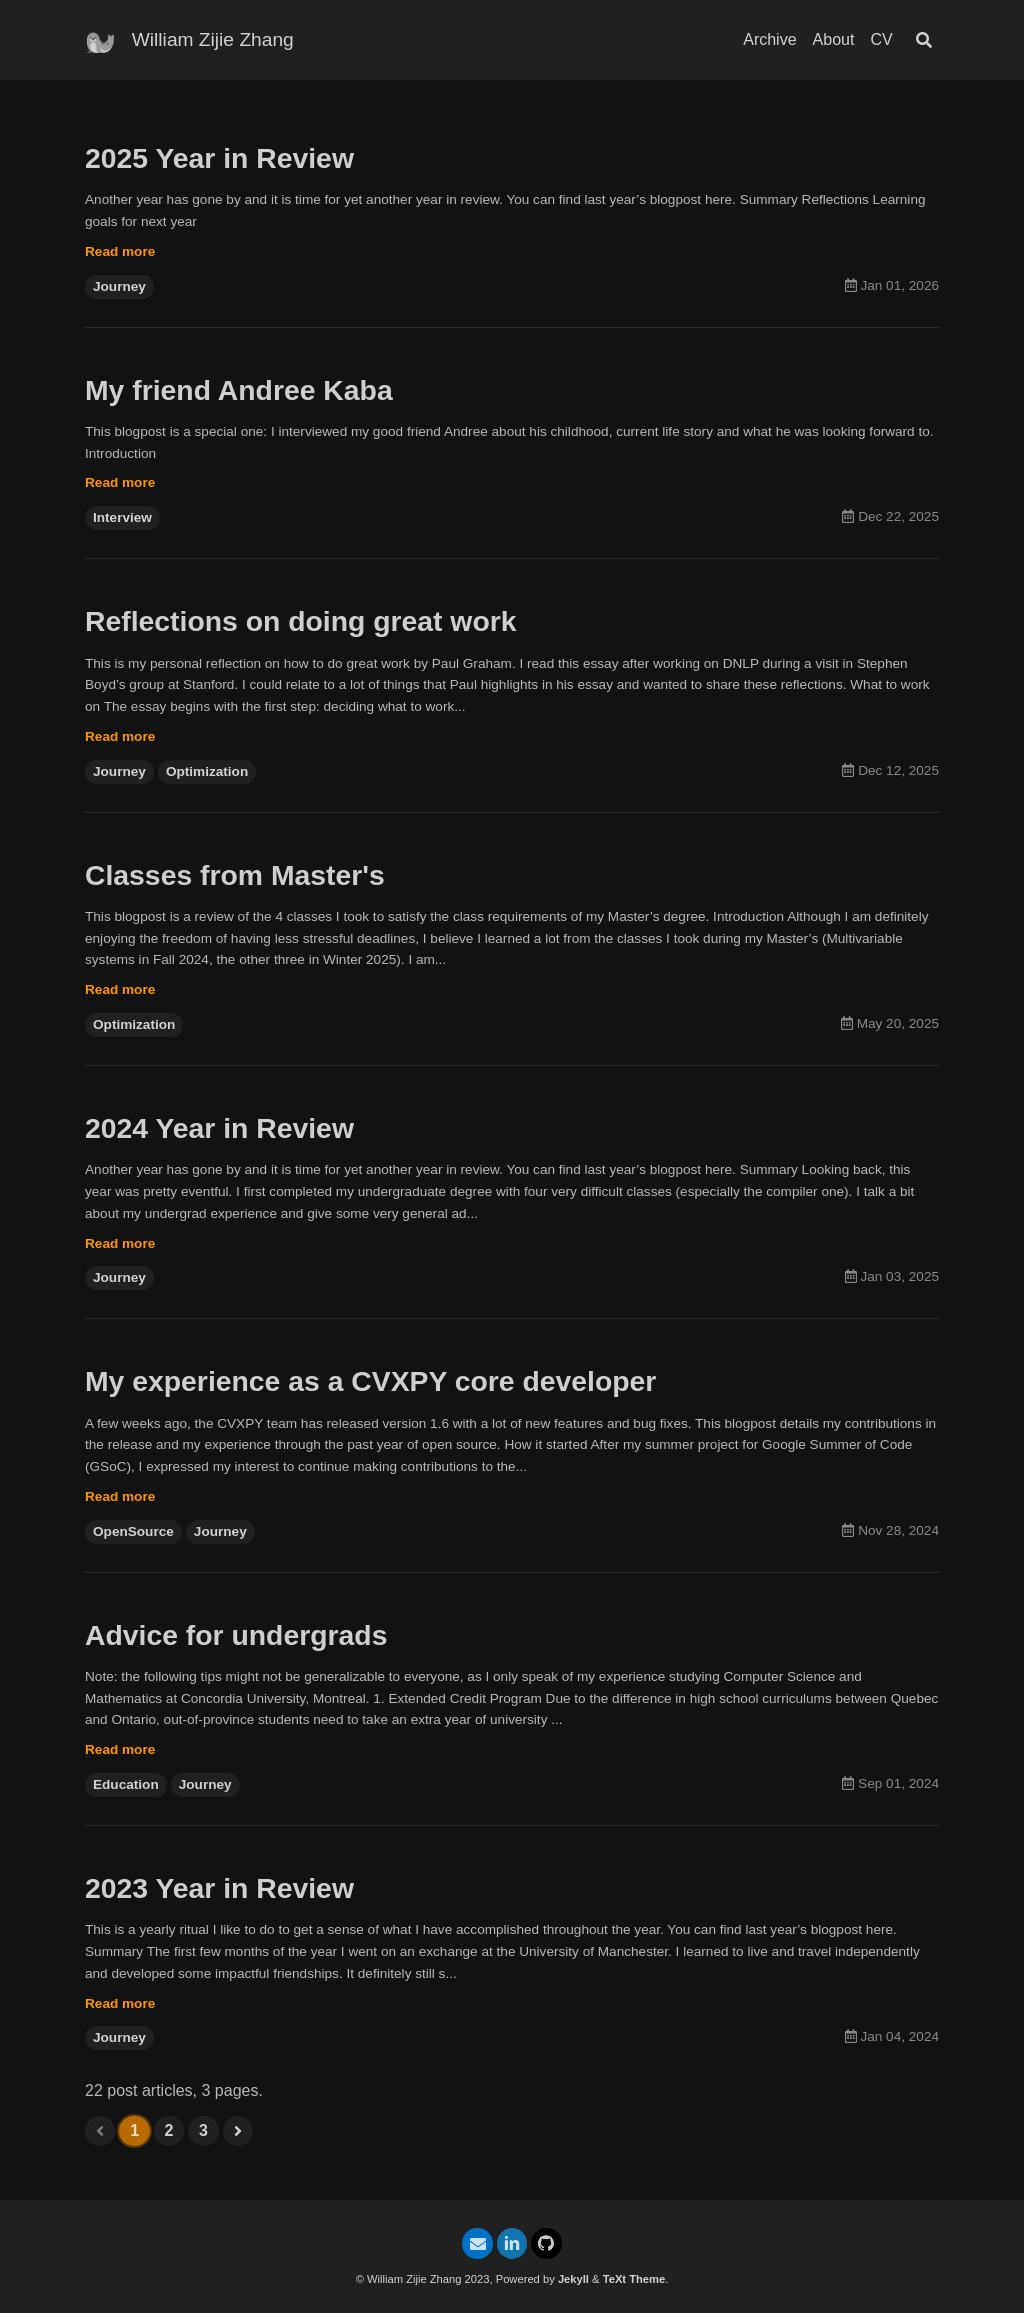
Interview (122, 524)
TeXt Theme (634, 2279)
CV (881, 39)
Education (126, 1807)
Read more (120, 254)
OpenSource (133, 1550)
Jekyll (573, 2279)
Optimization (207, 781)
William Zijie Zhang (213, 39)
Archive (769, 39)
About (834, 39)
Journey (119, 289)
